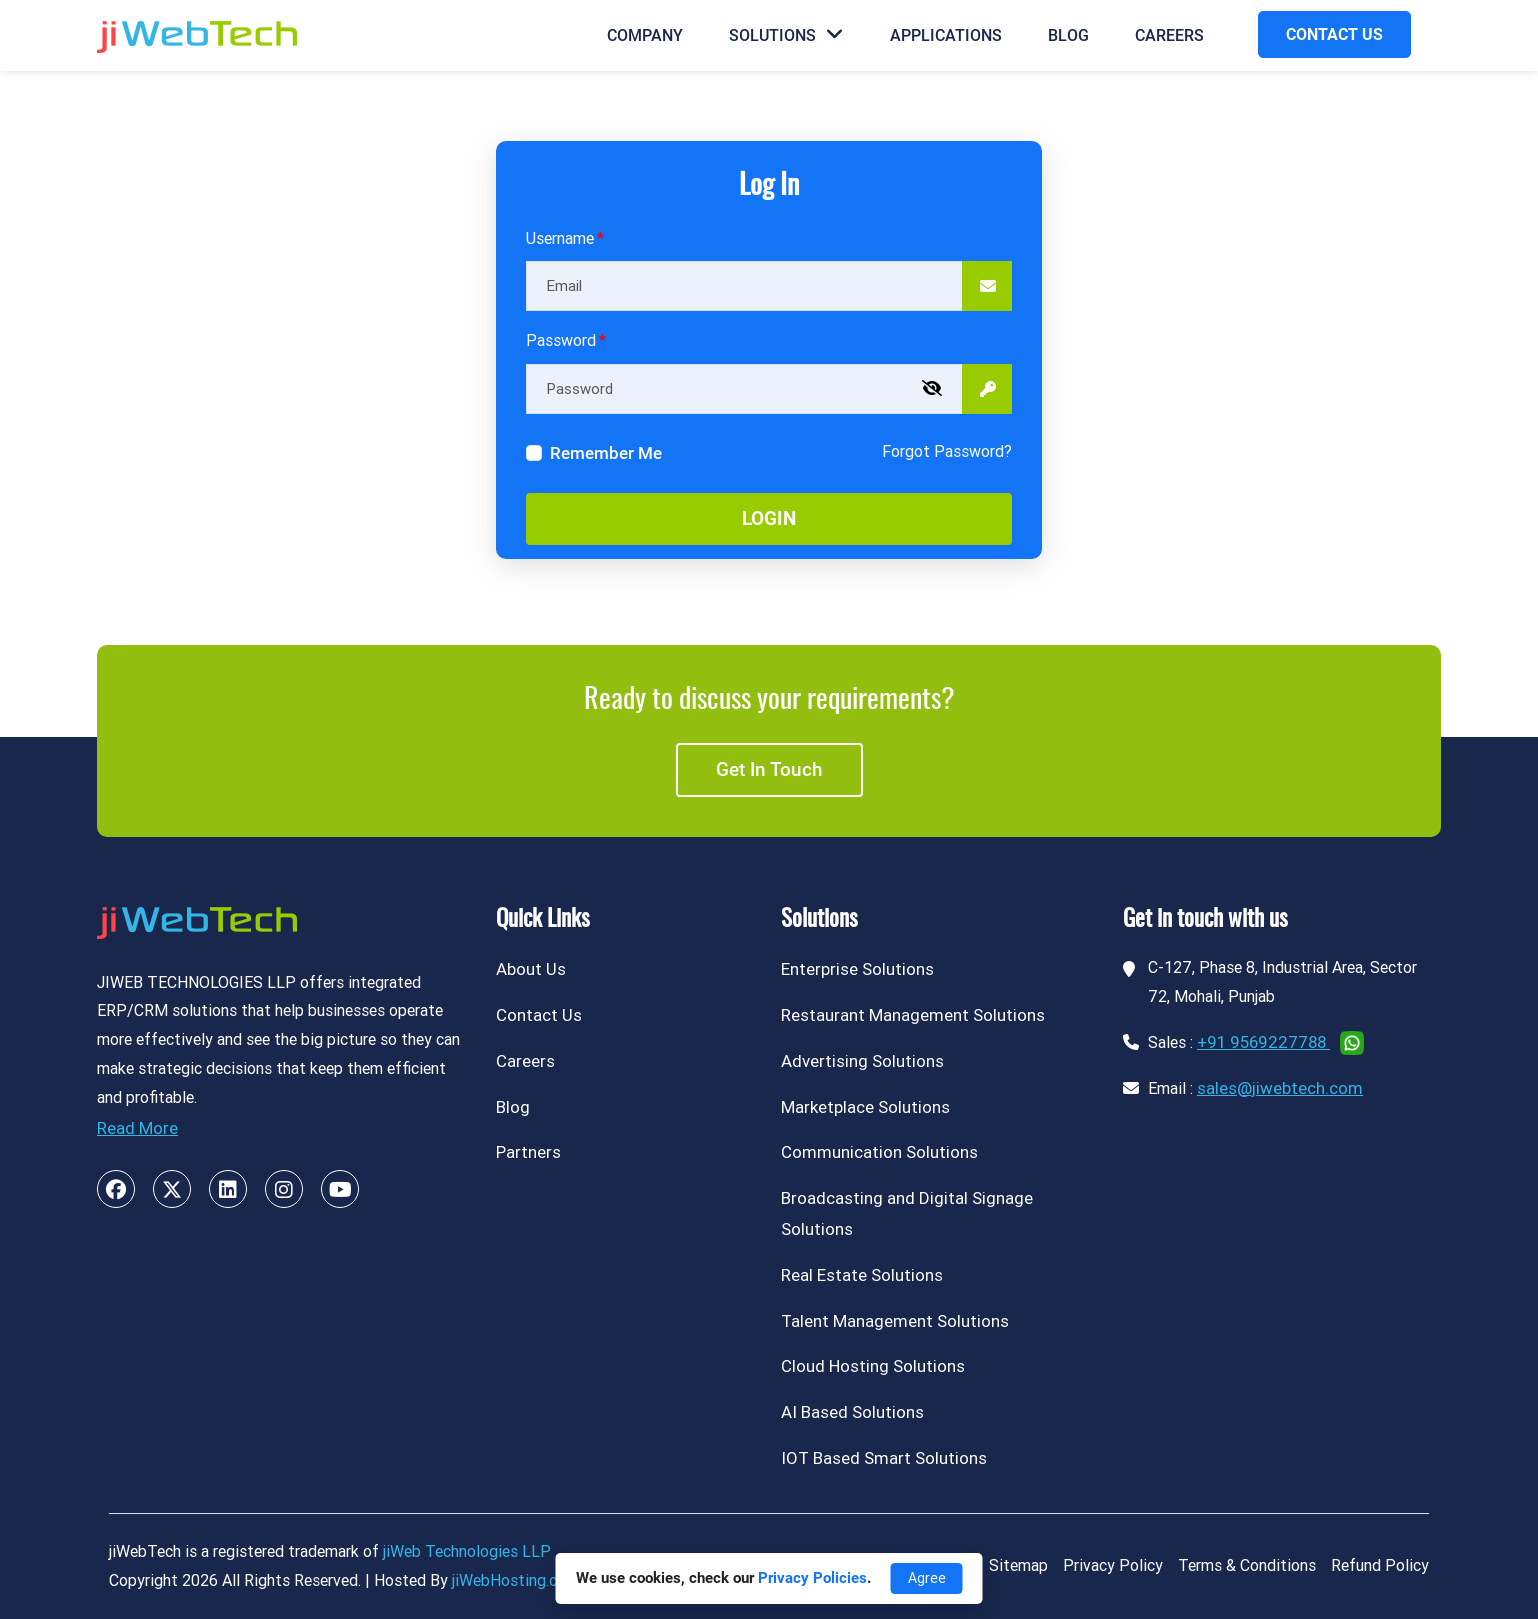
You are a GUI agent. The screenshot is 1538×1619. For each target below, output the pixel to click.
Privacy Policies (812, 1578)
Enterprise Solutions (857, 969)
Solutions (786, 35)
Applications (946, 35)
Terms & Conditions (1247, 1565)
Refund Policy (1380, 1565)
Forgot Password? (947, 451)
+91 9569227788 (1263, 1042)
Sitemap (1018, 1565)
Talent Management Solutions (895, 1321)
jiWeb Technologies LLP (467, 1551)
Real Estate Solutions (862, 1275)
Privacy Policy (1113, 1565)
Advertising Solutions (862, 1061)
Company (645, 35)
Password (561, 340)
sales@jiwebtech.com (1280, 1088)
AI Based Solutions (852, 1412)
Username (560, 238)
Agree (927, 1578)
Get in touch (769, 769)
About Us (531, 969)
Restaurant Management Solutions (913, 1015)
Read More (137, 1128)
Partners (528, 1152)
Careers (1169, 35)
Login (769, 518)
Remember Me (606, 453)
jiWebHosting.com (515, 1580)
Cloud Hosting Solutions (873, 1366)
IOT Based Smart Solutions (884, 1458)
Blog (1068, 35)
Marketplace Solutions (865, 1107)
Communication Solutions (879, 1152)
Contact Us (539, 1015)
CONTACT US (1334, 34)
